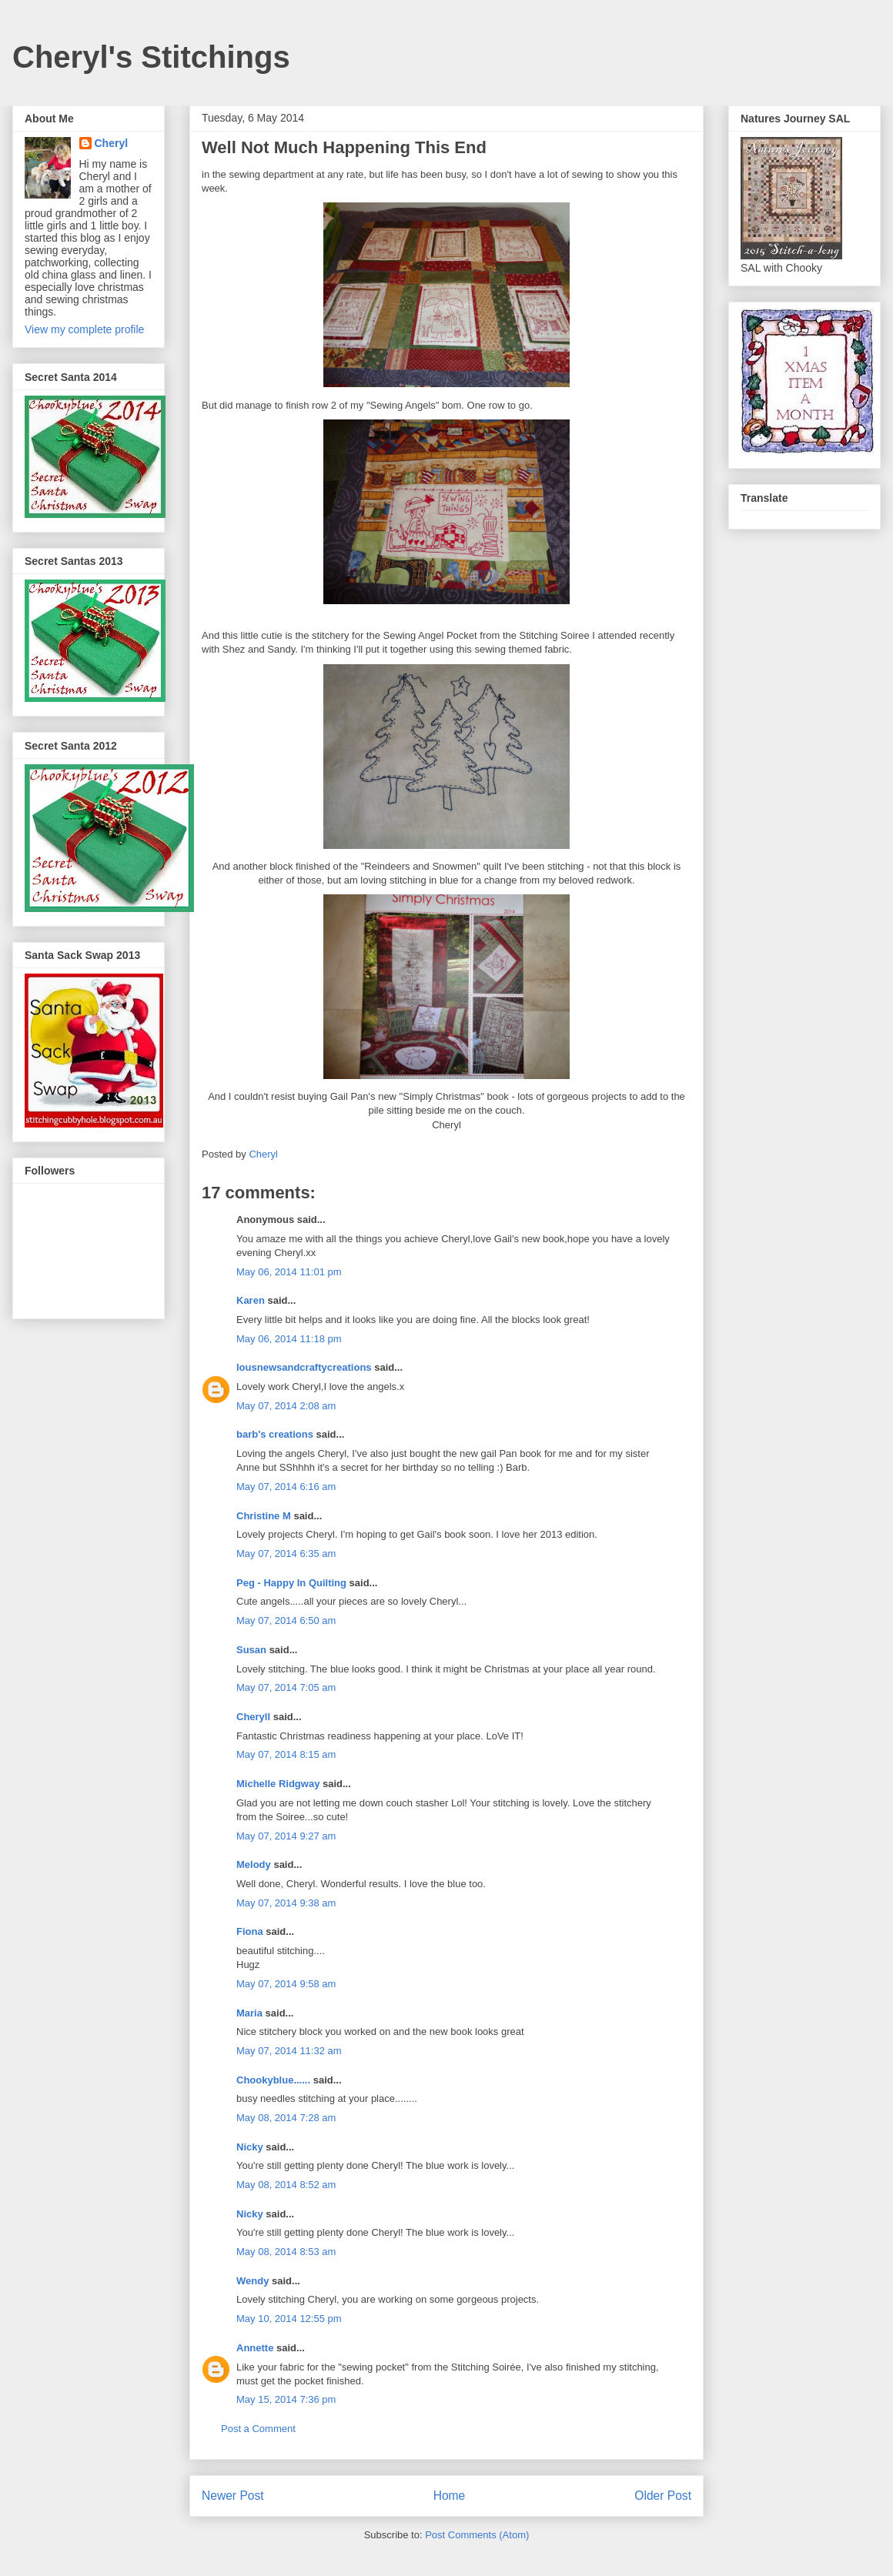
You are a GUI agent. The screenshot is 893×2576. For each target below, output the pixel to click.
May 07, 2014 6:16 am (286, 1486)
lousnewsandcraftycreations (304, 1367)
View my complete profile (84, 329)
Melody (253, 1864)
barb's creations (274, 1434)
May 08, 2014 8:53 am (286, 2251)
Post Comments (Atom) (477, 2535)
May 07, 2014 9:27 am (286, 1836)
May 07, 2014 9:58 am (286, 1984)
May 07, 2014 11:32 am (289, 2050)
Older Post (662, 2495)
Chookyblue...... (273, 2080)
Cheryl (112, 143)
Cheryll (253, 1716)
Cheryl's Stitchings (151, 57)
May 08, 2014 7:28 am (286, 2117)
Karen (250, 1300)
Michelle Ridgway (277, 1783)
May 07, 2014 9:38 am (286, 1903)
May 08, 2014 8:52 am (286, 2184)
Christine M (263, 1516)
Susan (251, 1650)
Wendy (252, 2281)
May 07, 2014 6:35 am (286, 1553)
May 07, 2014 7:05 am (286, 1687)
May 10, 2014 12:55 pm (289, 2318)
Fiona (249, 1931)
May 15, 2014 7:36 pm (286, 2399)
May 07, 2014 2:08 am (286, 1406)
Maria (249, 2013)
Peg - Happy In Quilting (291, 1583)
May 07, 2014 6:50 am (286, 1620)
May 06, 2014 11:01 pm (289, 1272)
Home (449, 2495)
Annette (254, 2348)
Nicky (249, 2147)
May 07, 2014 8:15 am (286, 1754)
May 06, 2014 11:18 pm (289, 1339)
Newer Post (233, 2495)
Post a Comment (258, 2428)
